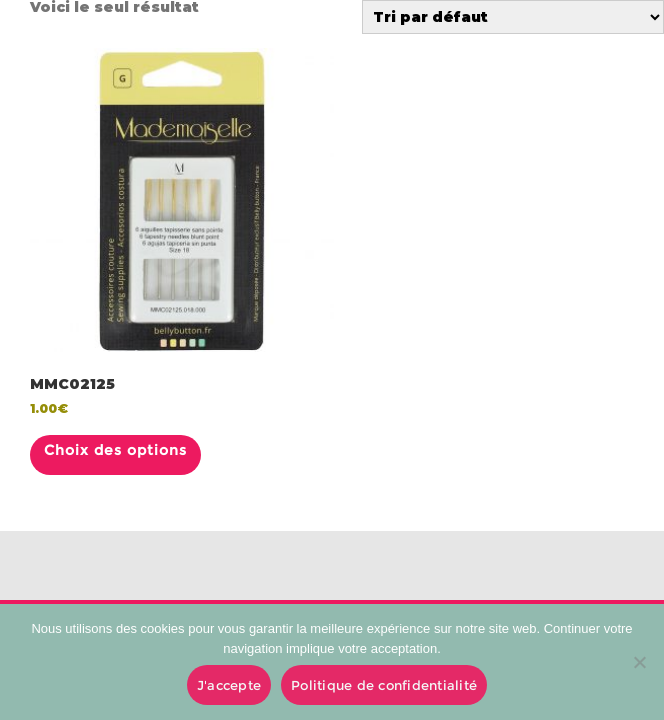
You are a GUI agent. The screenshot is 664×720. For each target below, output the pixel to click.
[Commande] (513, 17)
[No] (639, 662)
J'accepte (229, 685)
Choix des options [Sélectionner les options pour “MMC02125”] (115, 450)
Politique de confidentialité (384, 685)
